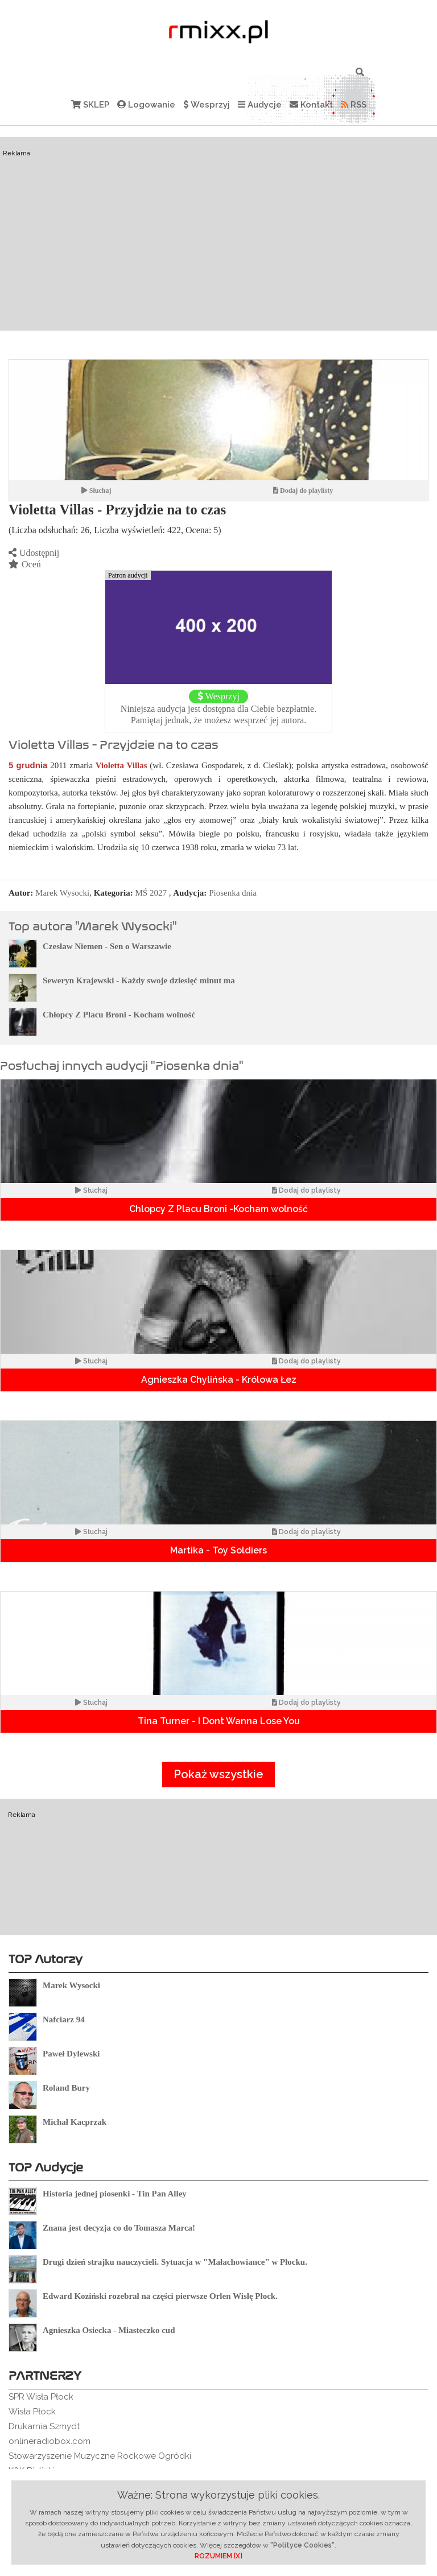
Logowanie (146, 105)
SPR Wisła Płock (41, 2397)
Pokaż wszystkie (218, 1774)
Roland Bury (66, 2087)
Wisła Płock (32, 2411)
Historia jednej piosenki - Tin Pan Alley (115, 2193)
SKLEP (90, 105)
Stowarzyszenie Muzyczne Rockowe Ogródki (100, 2456)
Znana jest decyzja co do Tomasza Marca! (119, 2227)
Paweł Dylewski (71, 2053)
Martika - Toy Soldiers (218, 1550)
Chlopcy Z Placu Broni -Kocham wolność (218, 1208)
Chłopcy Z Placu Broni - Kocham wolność (119, 1014)
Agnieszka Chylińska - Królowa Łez (218, 1379)
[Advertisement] (218, 234)
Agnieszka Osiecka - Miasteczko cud (109, 2330)
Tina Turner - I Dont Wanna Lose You (219, 1721)
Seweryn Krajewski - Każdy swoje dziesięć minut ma (139, 980)
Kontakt (311, 105)
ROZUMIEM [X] (218, 2556)
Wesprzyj (206, 105)
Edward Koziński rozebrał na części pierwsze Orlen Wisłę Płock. (160, 2296)
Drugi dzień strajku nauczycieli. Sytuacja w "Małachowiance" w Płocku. (175, 2261)
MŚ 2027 (151, 892)
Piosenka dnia (233, 892)
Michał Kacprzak (74, 2121)
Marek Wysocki (62, 892)
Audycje (260, 105)
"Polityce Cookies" (302, 2545)
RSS (353, 105)
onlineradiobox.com (49, 2441)
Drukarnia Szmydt (44, 2426)
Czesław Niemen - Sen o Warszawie (107, 946)
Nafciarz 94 (64, 2019)
